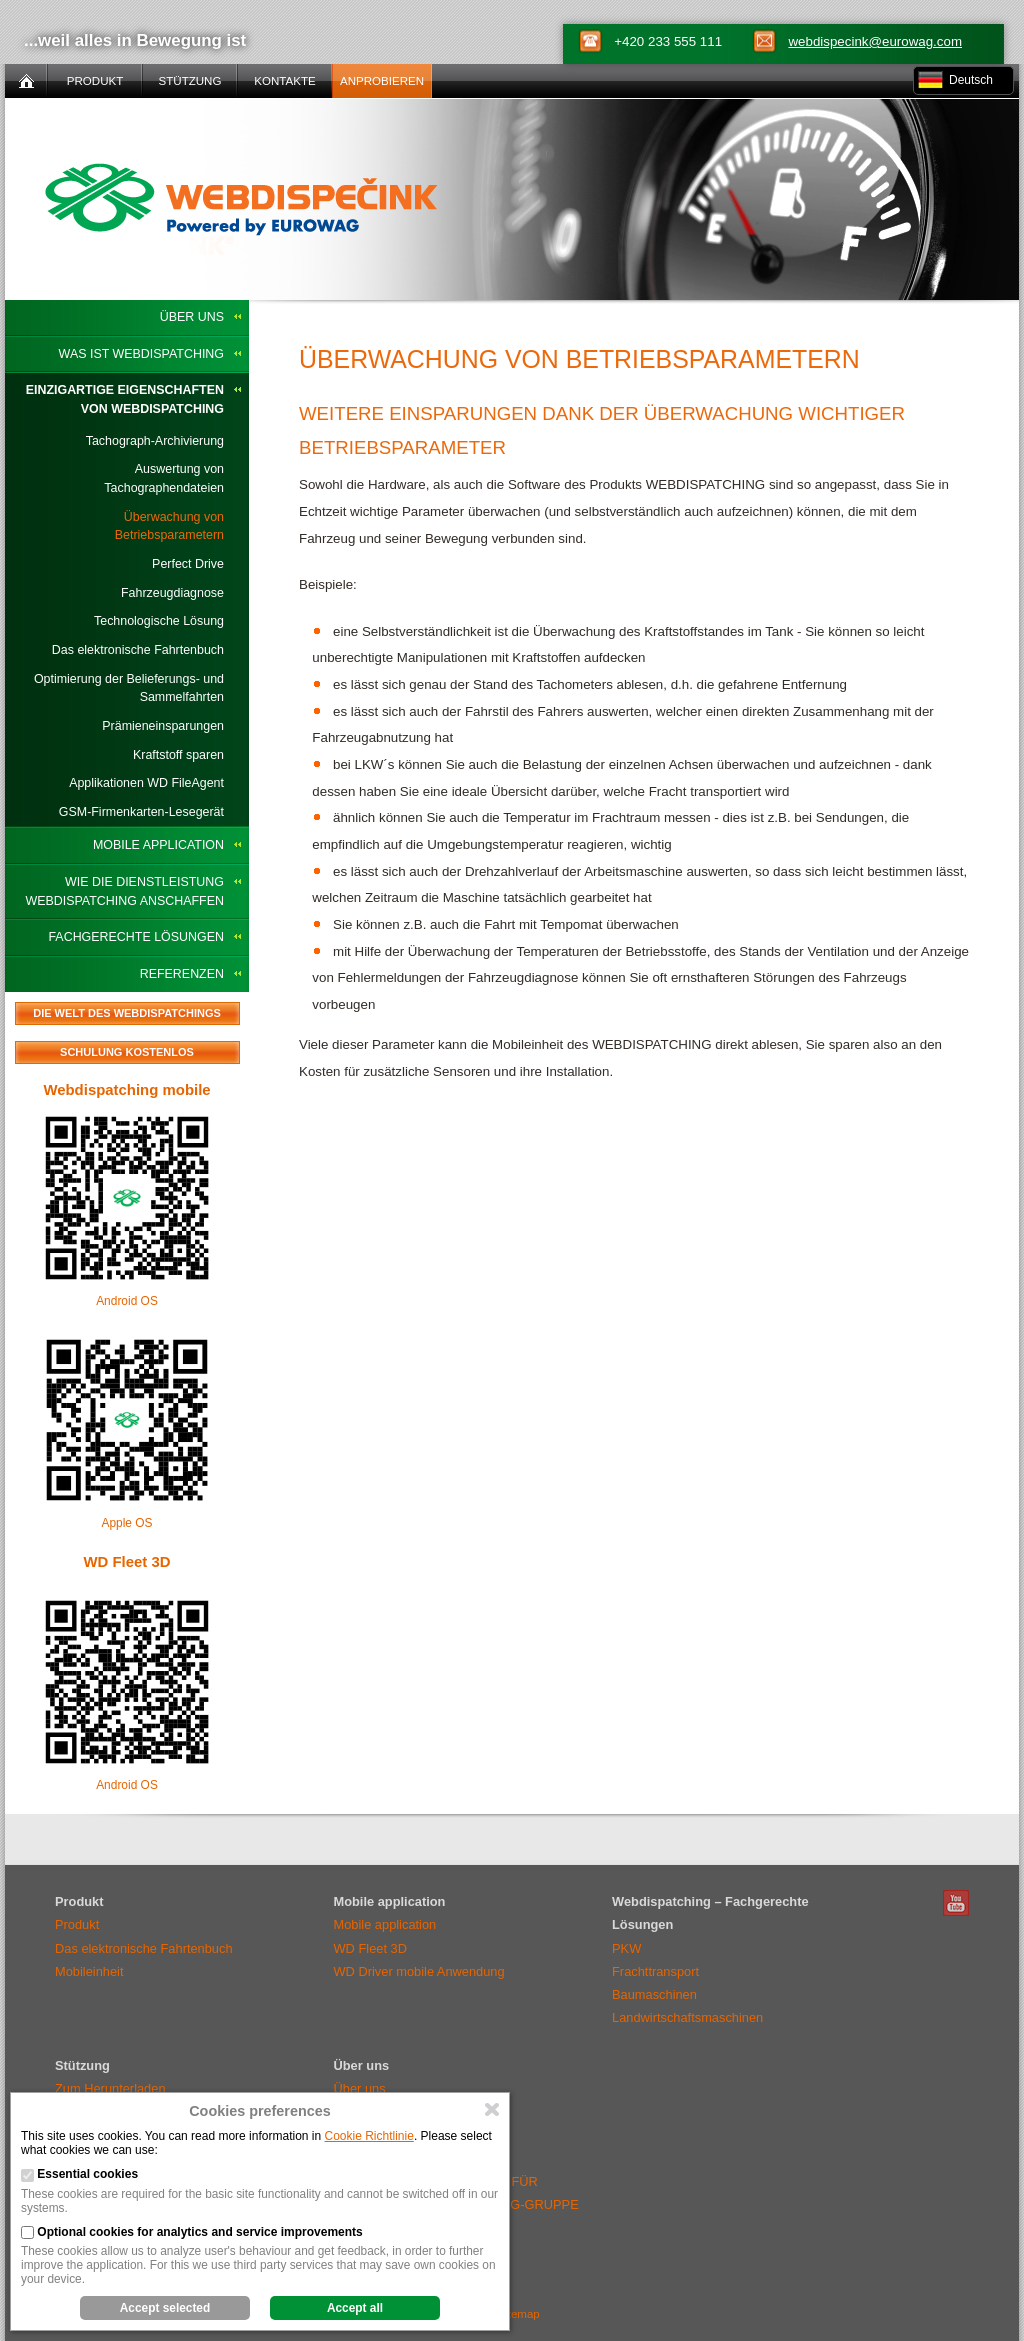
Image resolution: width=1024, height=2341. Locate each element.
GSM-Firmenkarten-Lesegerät (141, 812)
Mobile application (158, 845)
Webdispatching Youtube (956, 1903)
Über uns (192, 317)
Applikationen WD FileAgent (146, 783)
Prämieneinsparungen (163, 726)
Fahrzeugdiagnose (172, 593)
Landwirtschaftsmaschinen (687, 2017)
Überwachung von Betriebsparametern (169, 526)
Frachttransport (655, 1971)
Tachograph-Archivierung (155, 441)
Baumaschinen (654, 1994)
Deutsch (971, 80)
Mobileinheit (89, 1971)
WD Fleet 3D (126, 1561)
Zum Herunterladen (110, 2088)
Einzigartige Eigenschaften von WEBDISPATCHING (125, 399)
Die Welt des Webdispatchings (127, 1013)
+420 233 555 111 (668, 41)
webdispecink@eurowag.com (875, 41)
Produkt (77, 1924)
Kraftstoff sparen (178, 755)
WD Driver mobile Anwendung (419, 1971)
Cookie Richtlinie (369, 2136)
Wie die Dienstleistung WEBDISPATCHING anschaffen (124, 891)
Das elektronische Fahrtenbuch (138, 650)
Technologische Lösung (159, 621)
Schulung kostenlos (127, 1052)
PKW (626, 1948)
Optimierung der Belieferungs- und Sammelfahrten (129, 688)
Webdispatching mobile (126, 1089)
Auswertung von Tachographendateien (164, 478)
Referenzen (182, 974)
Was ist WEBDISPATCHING (141, 354)
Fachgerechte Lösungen (136, 937)
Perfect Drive (188, 564)
